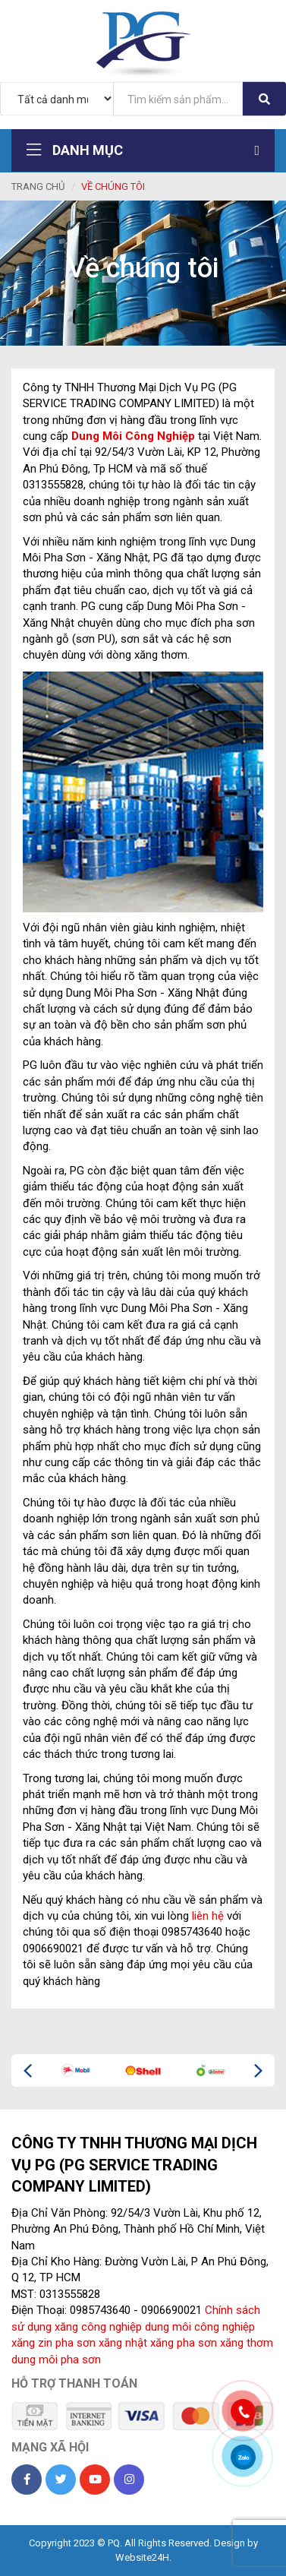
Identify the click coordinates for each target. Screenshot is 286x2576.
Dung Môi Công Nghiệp (133, 436)
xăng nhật (123, 2343)
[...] (178, 99)
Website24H (142, 2557)
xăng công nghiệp (98, 2327)
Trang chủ (37, 186)
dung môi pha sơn (56, 2359)
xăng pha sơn (183, 2343)
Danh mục (143, 150)
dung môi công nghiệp (200, 2327)
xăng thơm (246, 2343)
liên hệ (208, 1916)
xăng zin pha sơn (53, 2343)
